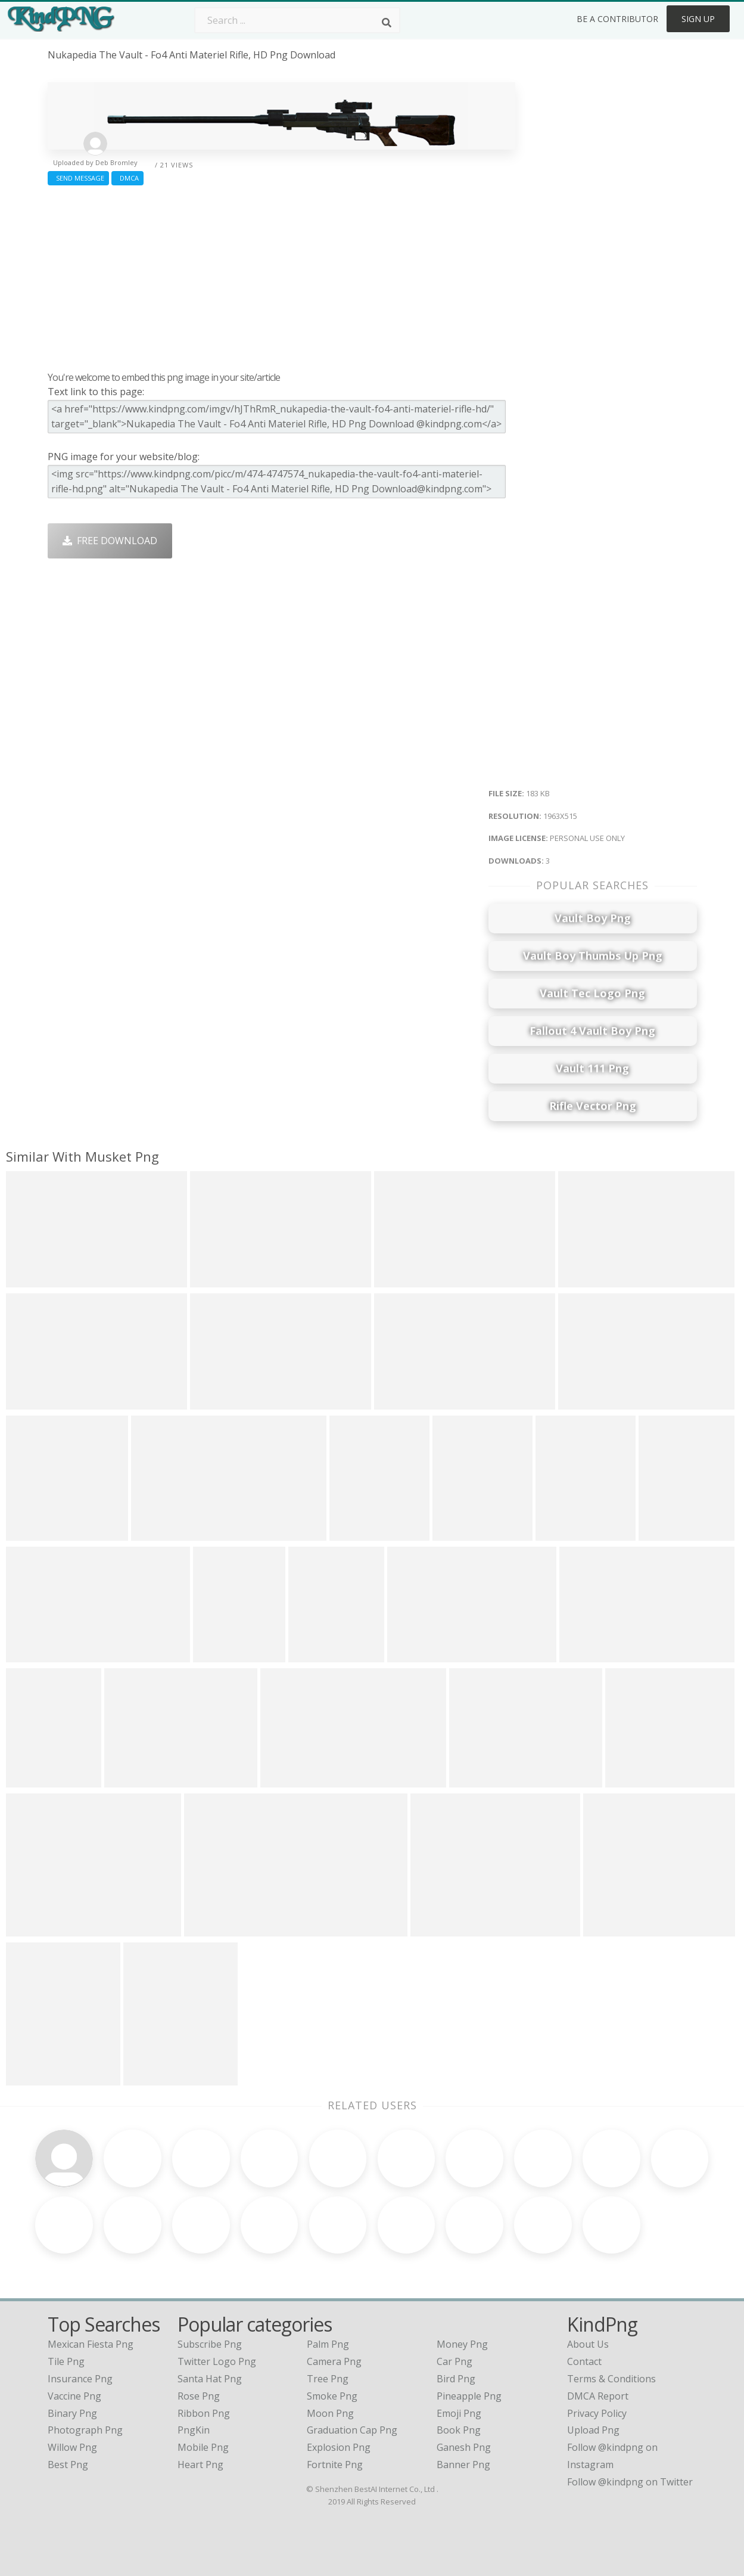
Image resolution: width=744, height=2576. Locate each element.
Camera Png (334, 2361)
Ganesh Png (464, 2447)
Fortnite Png (335, 2464)
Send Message (78, 177)
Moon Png (330, 2413)
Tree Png (327, 2378)
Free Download (110, 540)
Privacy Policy (597, 2413)
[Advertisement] (281, 275)
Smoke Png (332, 2396)
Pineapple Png (469, 2396)
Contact (584, 2361)
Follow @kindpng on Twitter (630, 2481)
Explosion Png (339, 2447)
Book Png (459, 2430)
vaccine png (74, 2396)
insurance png (80, 2378)
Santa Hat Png (210, 2378)
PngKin (194, 2430)
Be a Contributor (617, 18)
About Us (588, 2344)
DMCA (127, 177)
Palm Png (328, 2344)
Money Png (462, 2344)
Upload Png (593, 2430)
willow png (72, 2447)
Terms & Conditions (611, 2378)
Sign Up (698, 18)
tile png (66, 2361)
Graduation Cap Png (352, 2430)
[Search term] (297, 20)
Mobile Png (203, 2447)
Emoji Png (459, 2413)
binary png (72, 2413)
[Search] (387, 22)
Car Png (454, 2361)
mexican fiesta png (90, 2344)
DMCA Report (597, 2396)
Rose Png (199, 2396)
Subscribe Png (210, 2344)
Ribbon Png (204, 2413)
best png (68, 2464)
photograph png (85, 2430)
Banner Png (463, 2464)
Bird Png (456, 2378)
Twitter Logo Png (217, 2361)
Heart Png (200, 2464)
